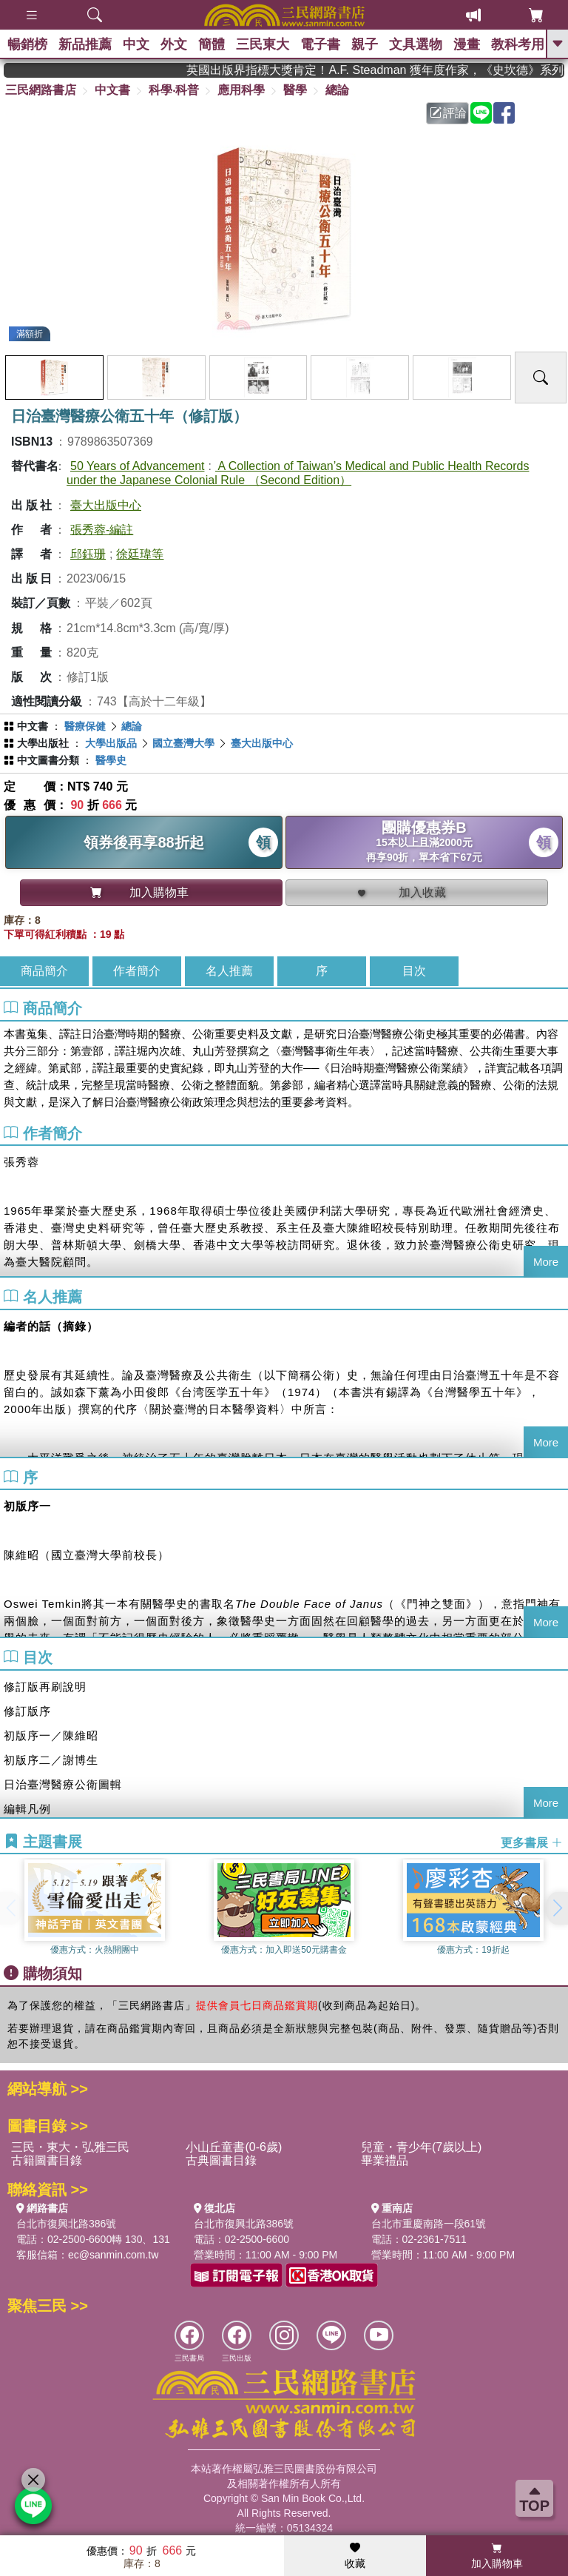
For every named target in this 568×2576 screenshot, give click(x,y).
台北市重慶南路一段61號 (429, 2224)
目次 (414, 971)
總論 (337, 90)
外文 (173, 44)
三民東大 (262, 44)
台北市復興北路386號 (66, 2224)
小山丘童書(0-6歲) (234, 2147)
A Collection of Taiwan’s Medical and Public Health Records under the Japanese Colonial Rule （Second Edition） (298, 473)
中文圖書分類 (48, 760)
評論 (448, 113)
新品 (85, 44)
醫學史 (110, 760)
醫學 (295, 90)
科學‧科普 (174, 90)
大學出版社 (43, 743)
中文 (136, 44)
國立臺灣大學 (183, 743)
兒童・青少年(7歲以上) (421, 2147)
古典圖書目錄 (221, 2160)
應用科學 (241, 90)
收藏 (355, 2556)
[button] (557, 1908)
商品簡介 (44, 971)
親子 (364, 44)
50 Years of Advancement (137, 466)
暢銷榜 (27, 44)
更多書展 (532, 1842)
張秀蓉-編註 (101, 529)
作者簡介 (136, 971)
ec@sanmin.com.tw (113, 2255)
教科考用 (517, 44)
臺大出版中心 (105, 505)
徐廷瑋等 (139, 554)
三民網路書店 (40, 90)
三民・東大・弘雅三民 (70, 2147)
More (545, 1261)
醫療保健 (85, 726)
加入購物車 (497, 2556)
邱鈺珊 (88, 554)
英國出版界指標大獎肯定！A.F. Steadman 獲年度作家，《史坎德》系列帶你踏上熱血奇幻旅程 (398, 70)
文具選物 (415, 44)
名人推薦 (229, 971)
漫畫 (466, 44)
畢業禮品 (384, 2160)
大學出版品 (111, 743)
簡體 (211, 44)
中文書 (112, 90)
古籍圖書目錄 (46, 2160)
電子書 (320, 44)
